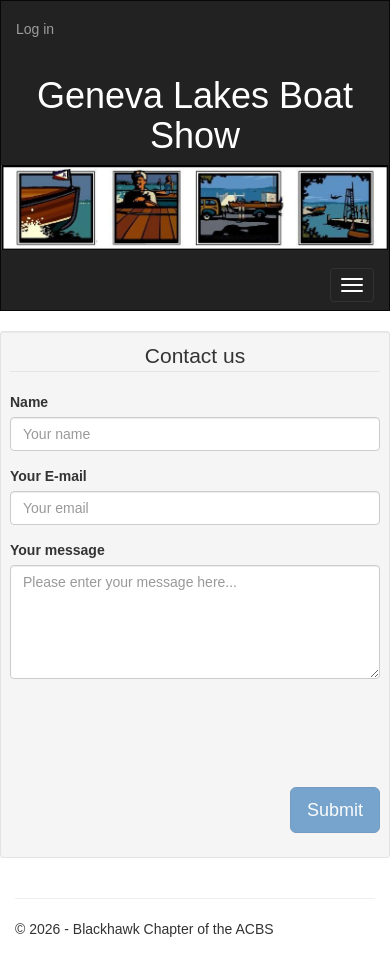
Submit (335, 810)
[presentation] (162, 733)
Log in (35, 29)
